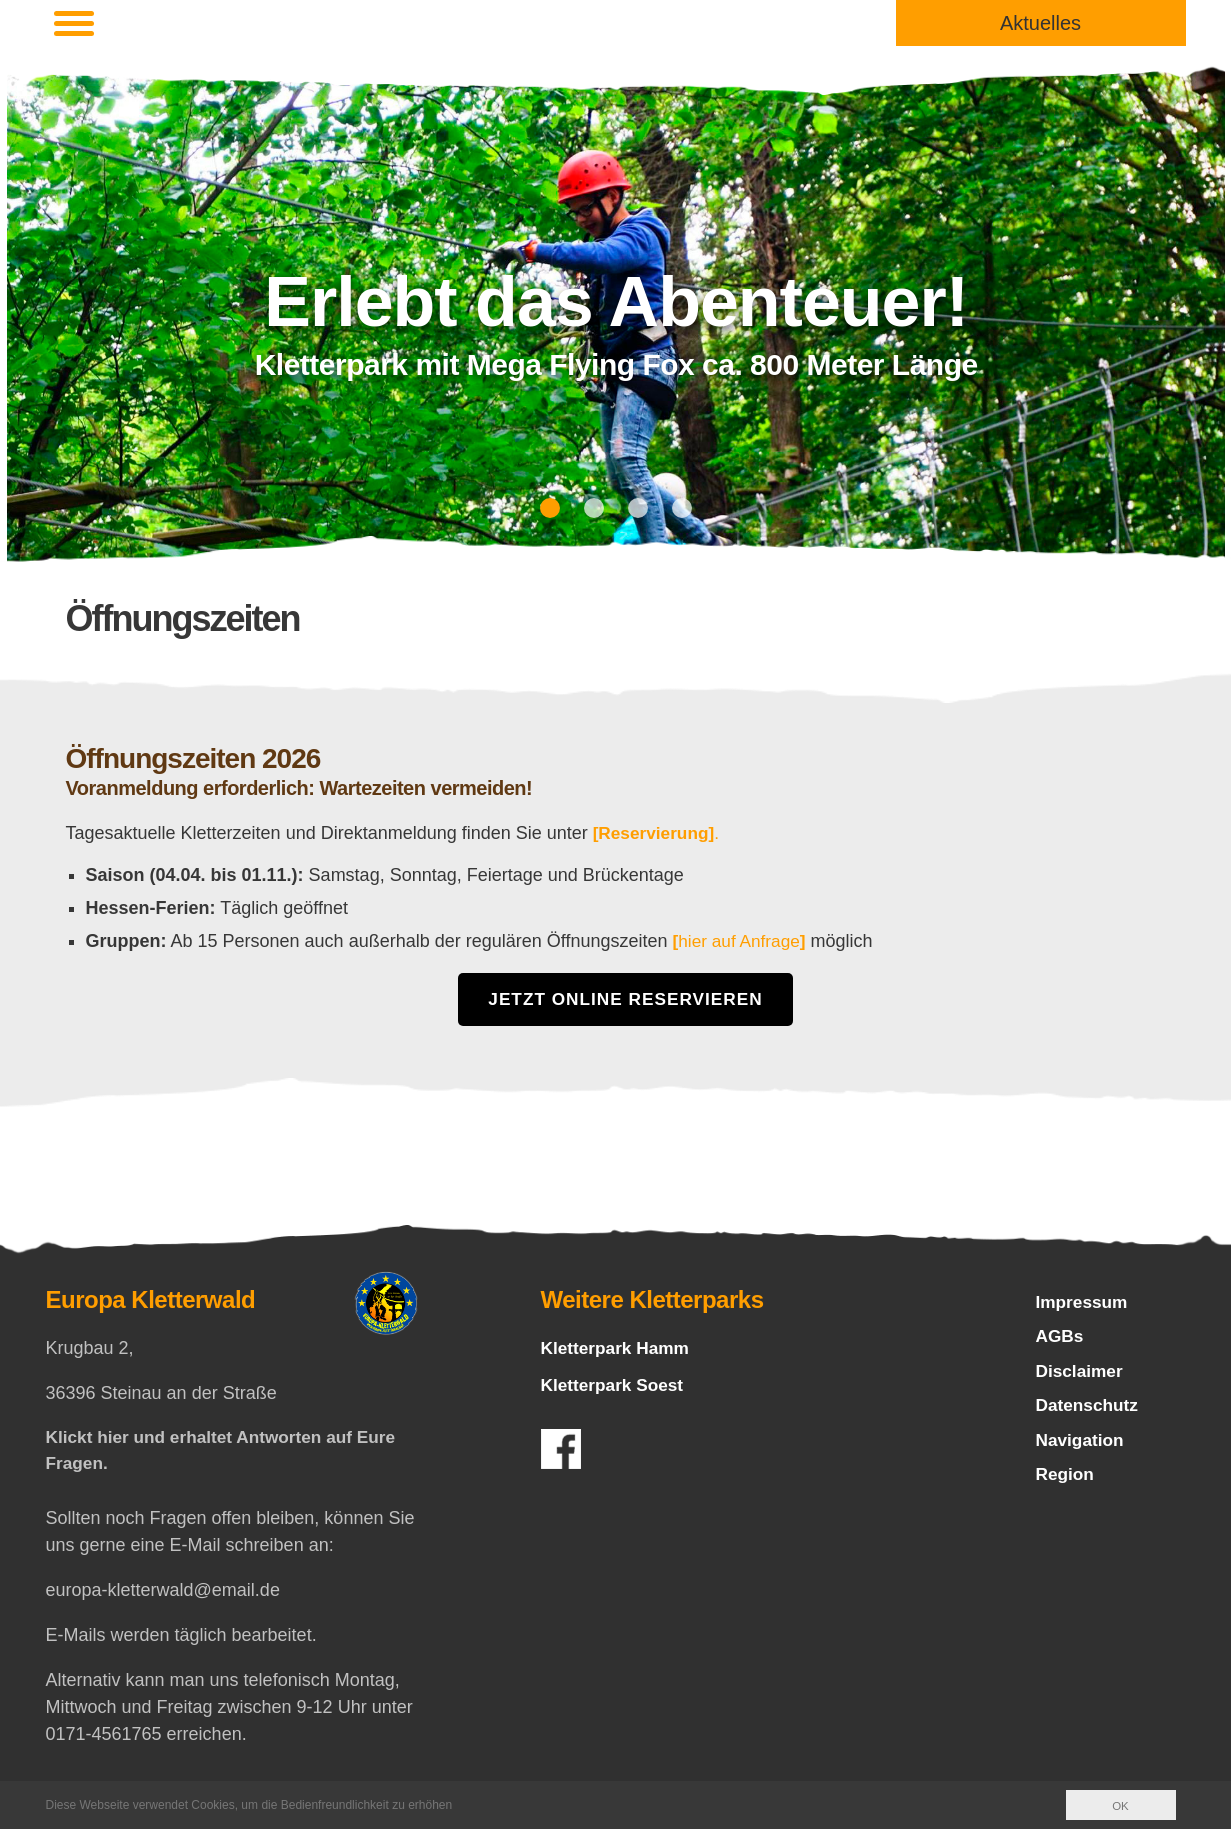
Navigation (1082, 1448)
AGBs (1061, 1340)
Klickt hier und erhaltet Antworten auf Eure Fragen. (228, 1452)
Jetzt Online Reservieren (626, 1000)
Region (1066, 1484)
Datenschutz (1089, 1412)
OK (1120, 1806)
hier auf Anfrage (742, 941)
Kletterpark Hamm (618, 1349)
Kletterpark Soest (615, 1386)
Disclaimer (1081, 1376)
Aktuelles (1040, 23)
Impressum (1084, 1304)
